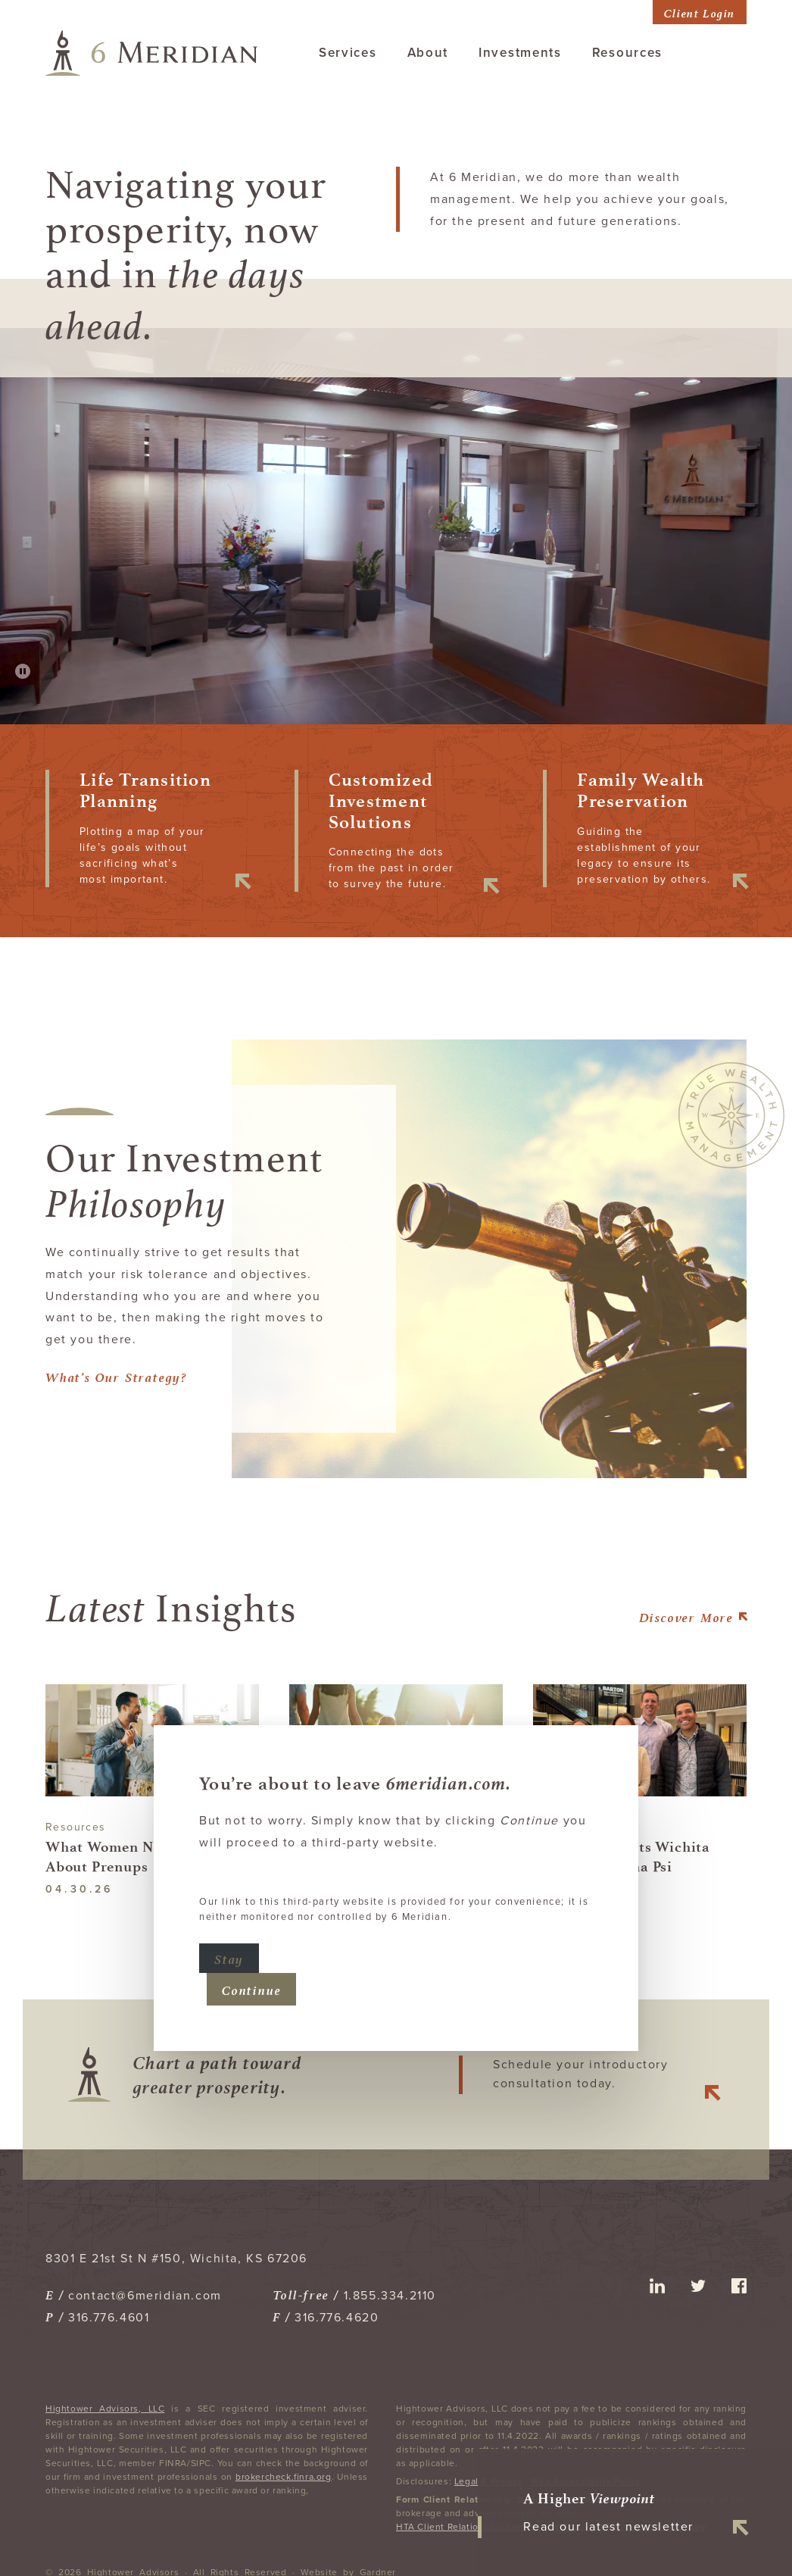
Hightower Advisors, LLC (104, 2408)
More (686, 1616)
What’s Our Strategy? (116, 1376)
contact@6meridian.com (145, 2295)
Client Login (699, 11)
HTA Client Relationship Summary (471, 2526)
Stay (229, 1910)
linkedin (657, 2285)
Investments (520, 53)
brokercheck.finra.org (283, 2476)
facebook (739, 2285)
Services (348, 53)
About (428, 53)
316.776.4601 (108, 2317)
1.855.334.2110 (390, 2295)
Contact (720, 53)
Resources (627, 53)
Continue (251, 1941)
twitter (698, 2285)
